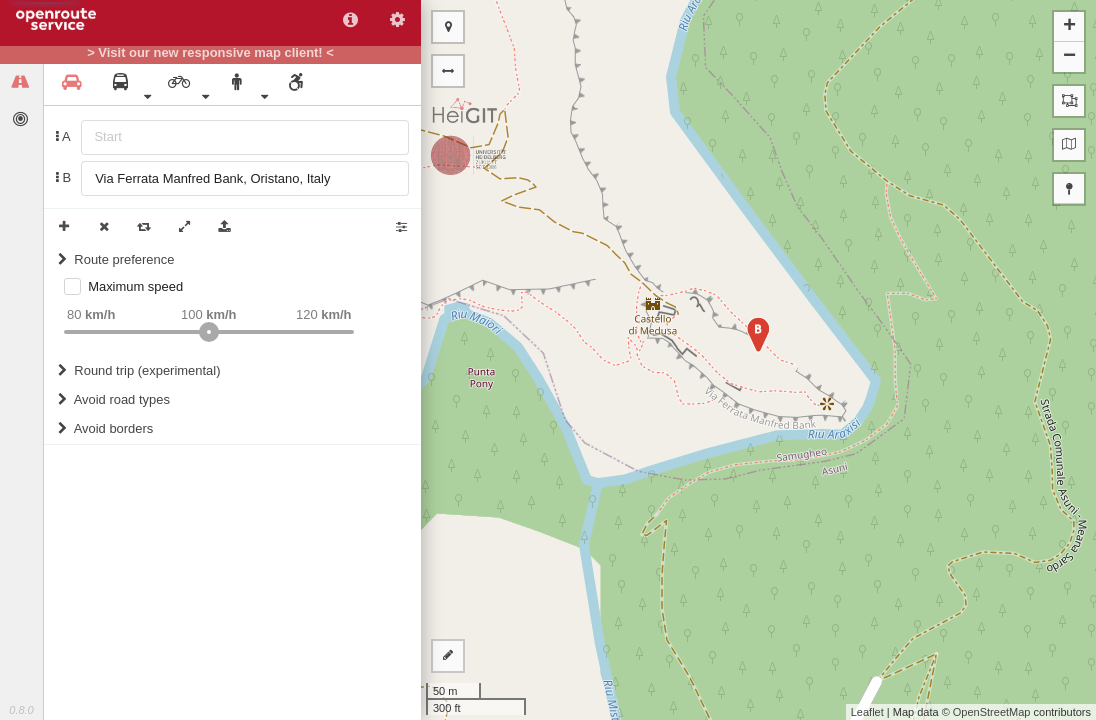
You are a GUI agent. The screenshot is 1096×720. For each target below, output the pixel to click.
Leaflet (867, 712)
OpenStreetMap (992, 712)
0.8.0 (21, 710)
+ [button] (1069, 27)
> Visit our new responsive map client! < (210, 53)
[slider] (209, 332)
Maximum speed (135, 286)
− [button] (1069, 57)
